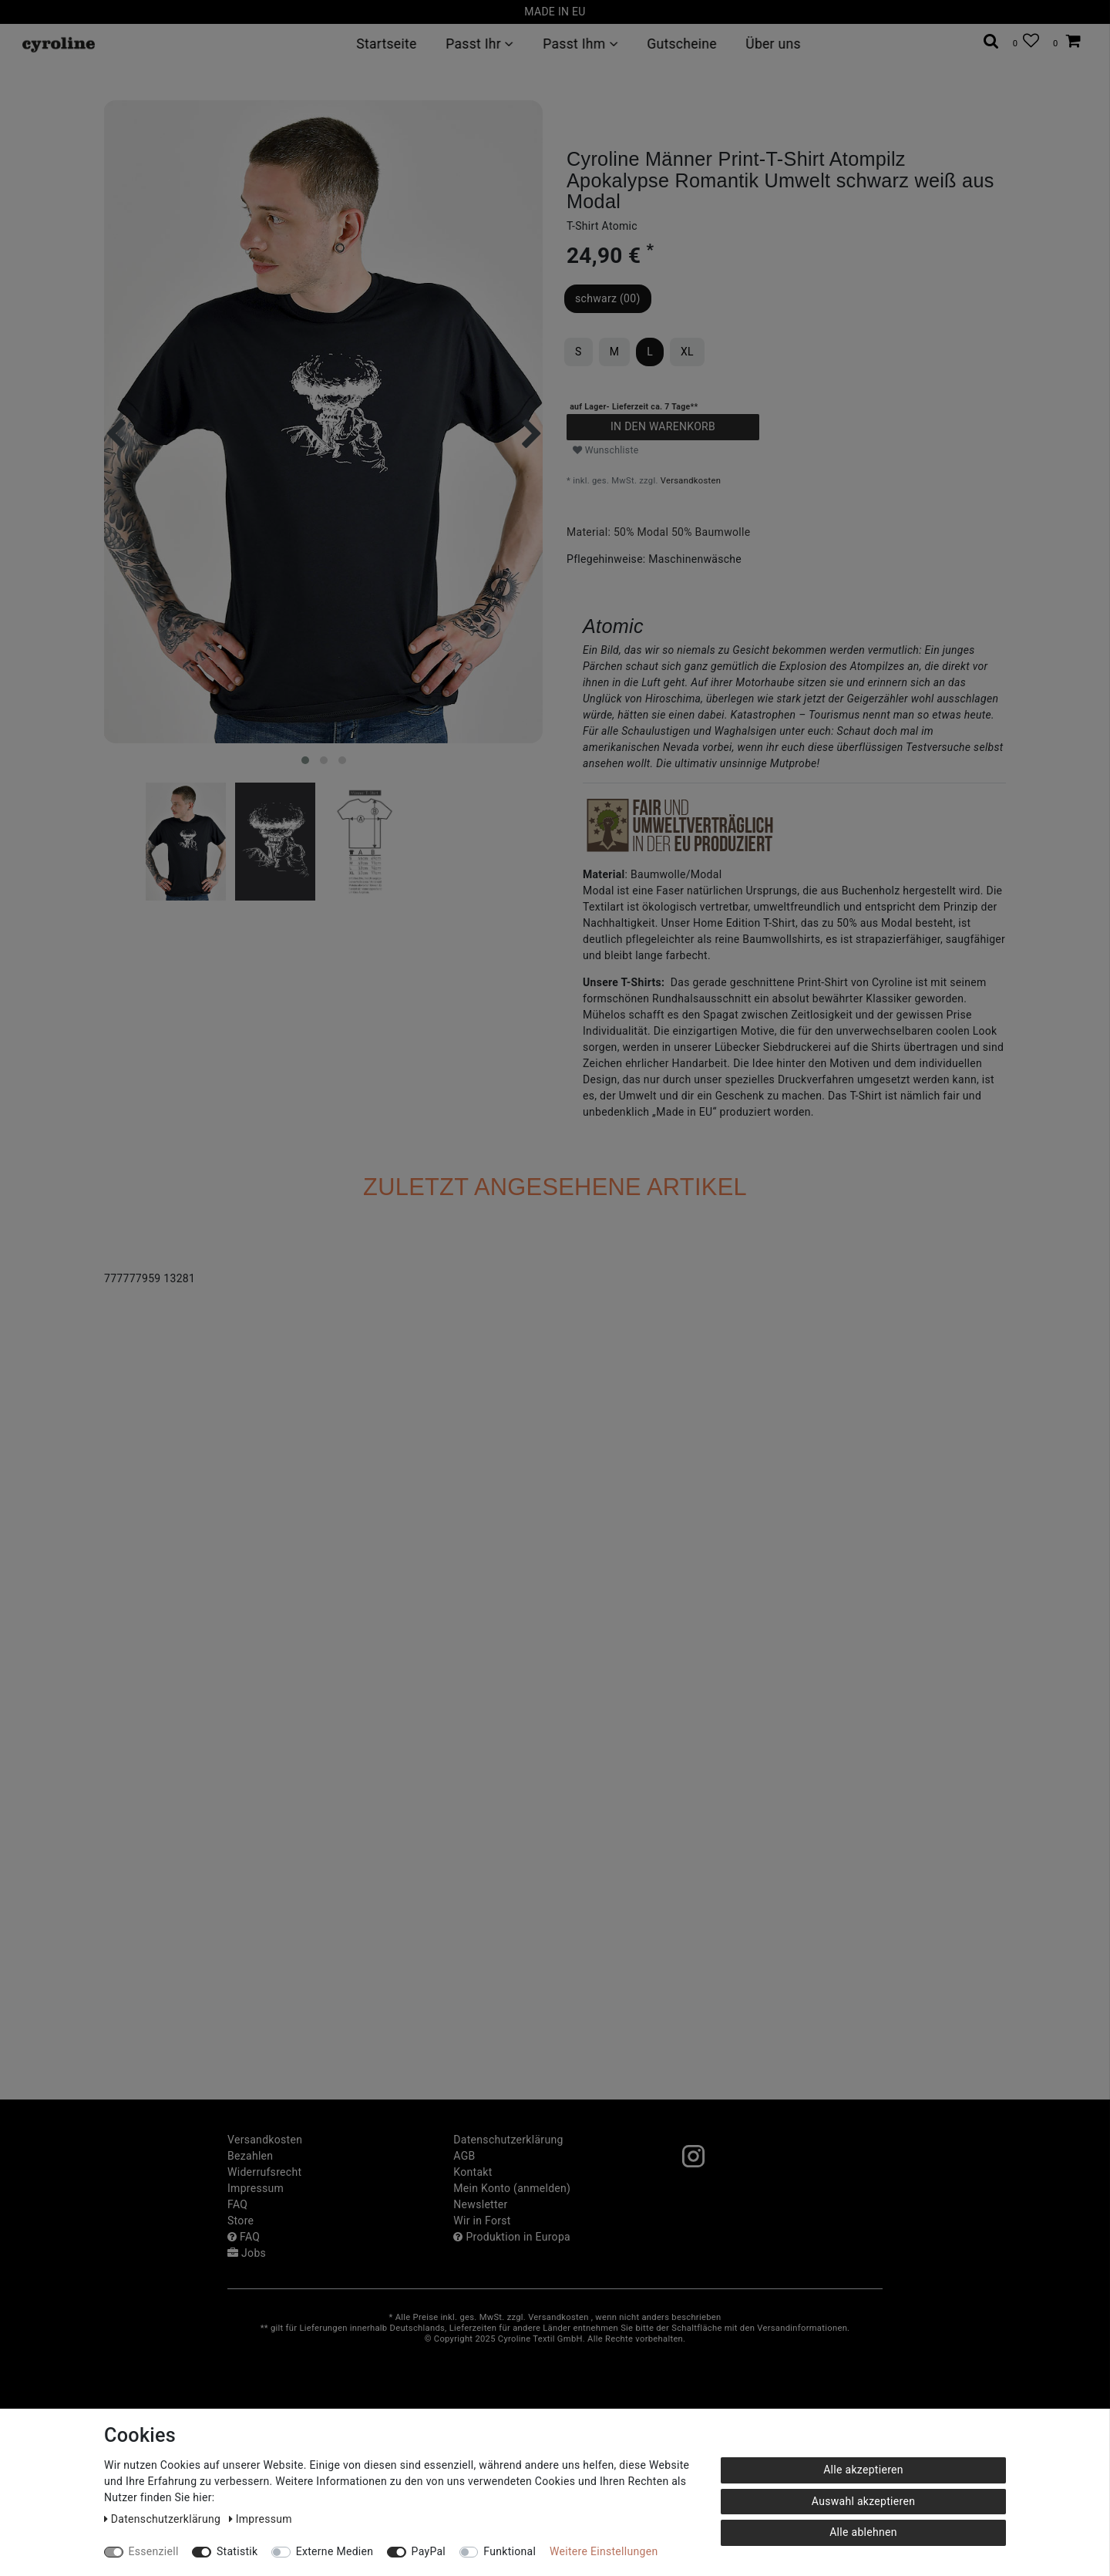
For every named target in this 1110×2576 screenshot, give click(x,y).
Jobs (246, 2253)
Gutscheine (682, 44)
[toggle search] (991, 40)
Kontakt (472, 2172)
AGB (464, 2156)
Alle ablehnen (863, 2532)
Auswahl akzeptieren (863, 2501)
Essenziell (154, 2551)
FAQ (237, 2204)
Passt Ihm (580, 44)
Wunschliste (606, 450)
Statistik (237, 2551)
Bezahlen (250, 2156)
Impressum (255, 2188)
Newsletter (480, 2204)
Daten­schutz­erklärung (508, 2139)
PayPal (429, 2551)
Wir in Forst (481, 2220)
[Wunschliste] (1025, 40)
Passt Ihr (480, 44)
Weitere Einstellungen (604, 2551)
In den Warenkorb (662, 426)
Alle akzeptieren (863, 2469)
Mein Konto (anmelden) (511, 2188)
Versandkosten (691, 481)
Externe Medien (335, 2551)
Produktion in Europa (511, 2237)
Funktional (509, 2551)
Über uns (773, 44)
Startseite (386, 44)
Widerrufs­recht (264, 2172)
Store (240, 2220)
